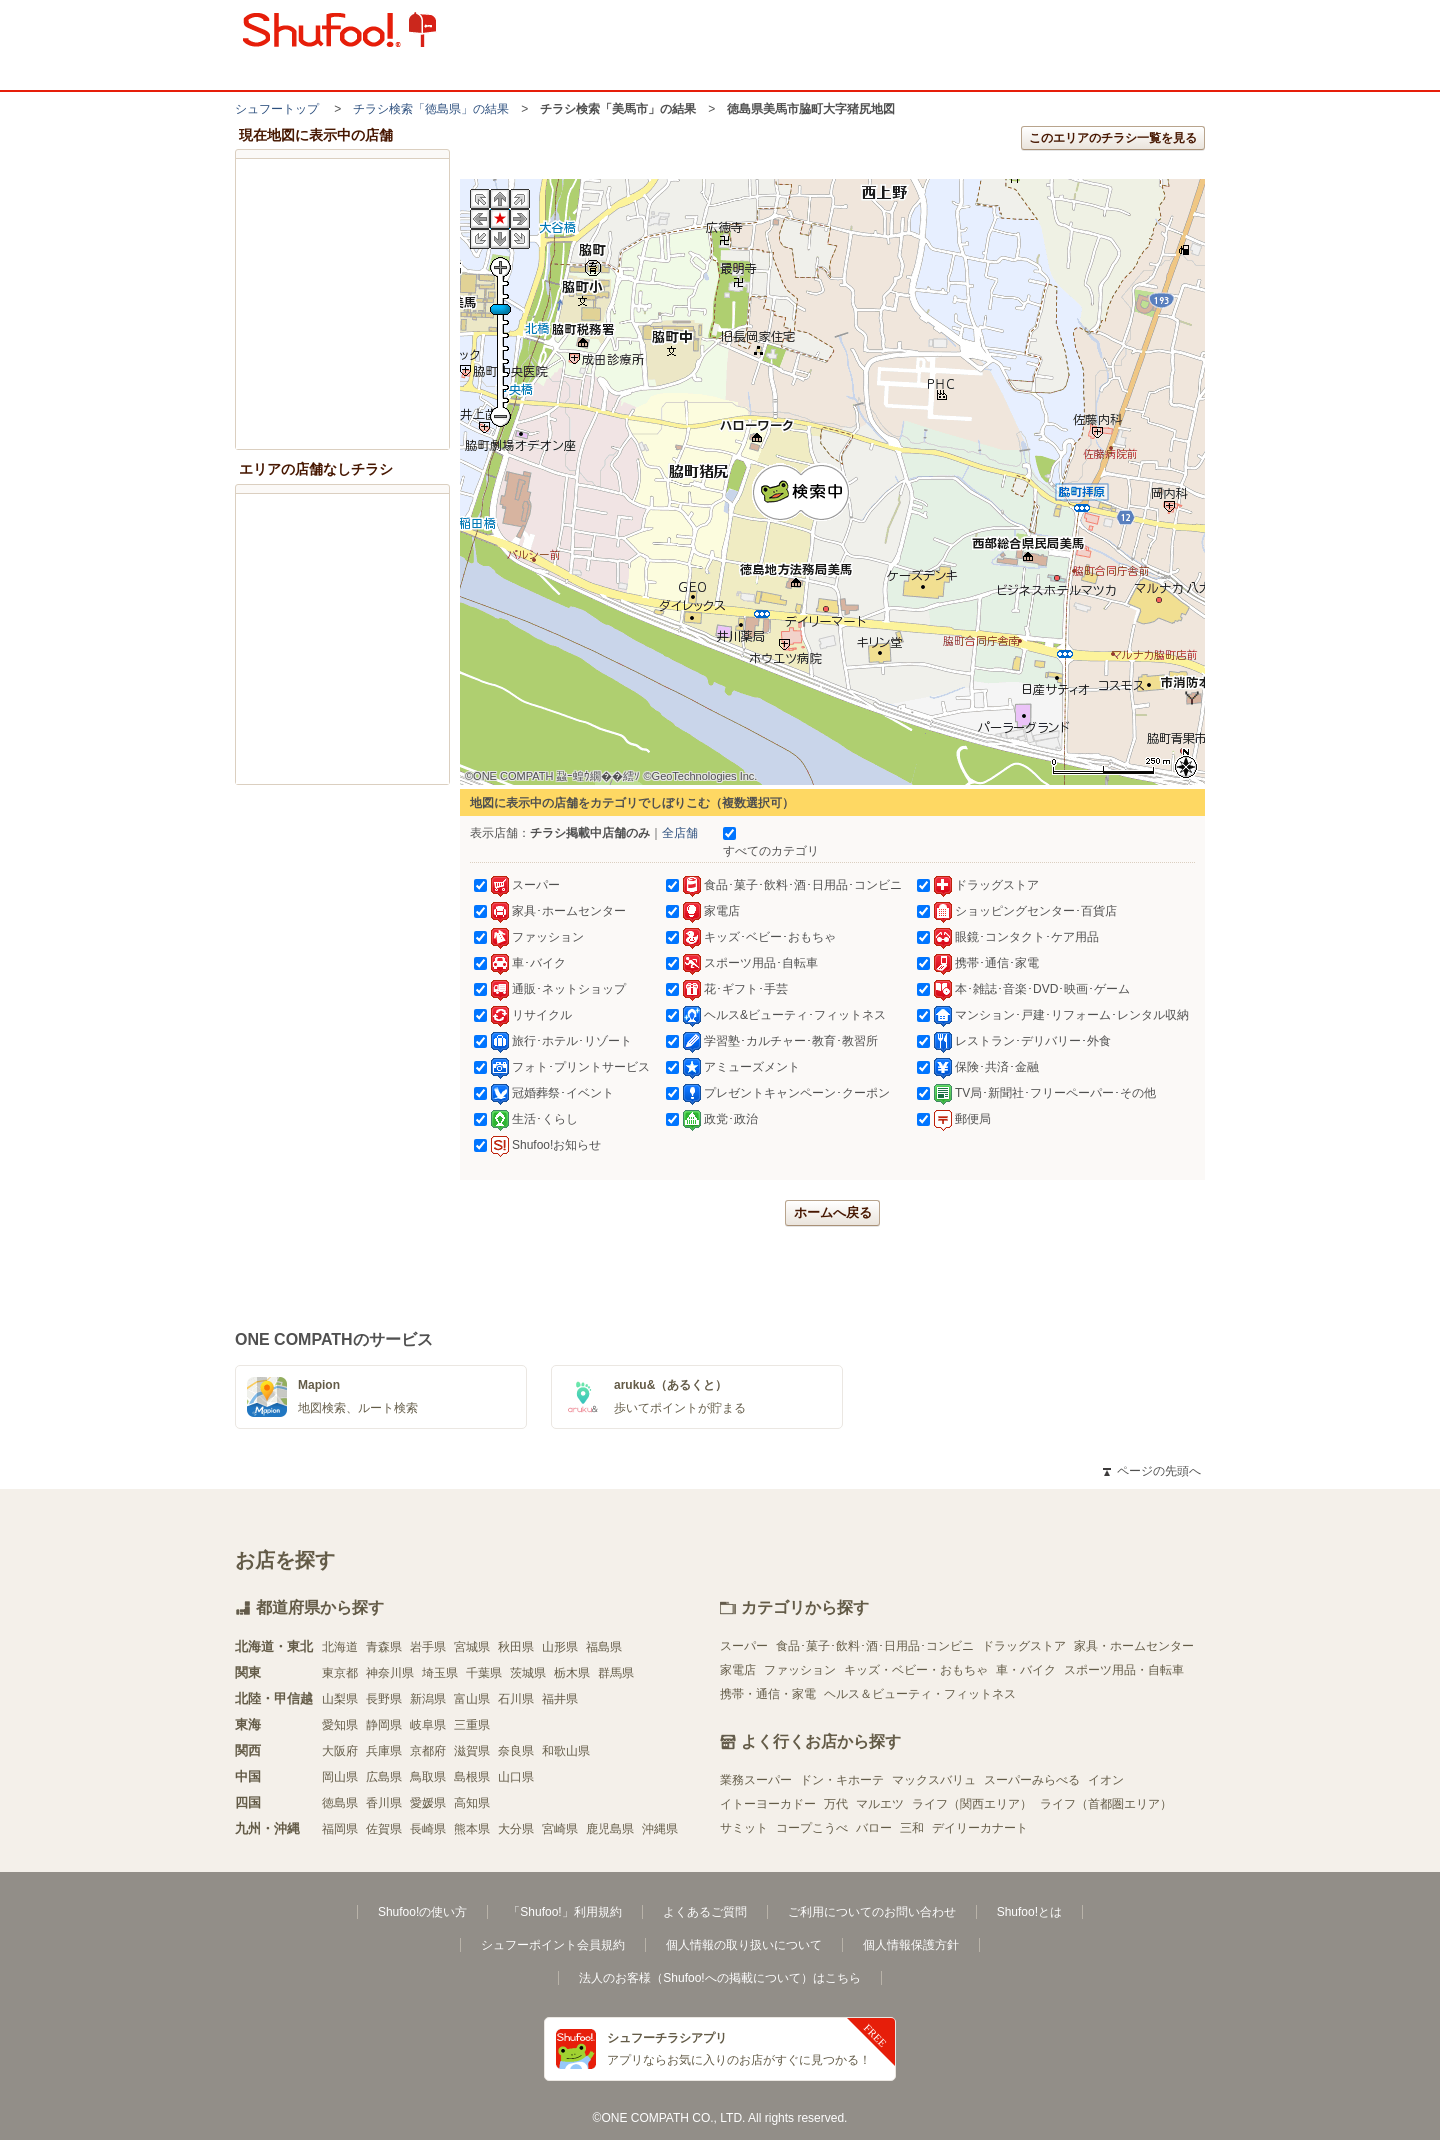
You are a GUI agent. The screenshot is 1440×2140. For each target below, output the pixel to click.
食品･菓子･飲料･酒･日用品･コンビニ (875, 1646)
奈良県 (516, 1751)
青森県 (384, 1647)
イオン (1106, 1780)
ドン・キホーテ (842, 1780)
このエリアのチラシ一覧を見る (1113, 138)
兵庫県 (384, 1751)
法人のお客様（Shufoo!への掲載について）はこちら (719, 1978)
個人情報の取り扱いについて (744, 1945)
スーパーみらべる (1032, 1780)
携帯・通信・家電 (768, 1694)
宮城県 (472, 1647)
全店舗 (680, 833)
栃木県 (572, 1673)
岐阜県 (428, 1725)
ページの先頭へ (1152, 1471)
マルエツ (880, 1804)
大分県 (516, 1829)
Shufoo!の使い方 (422, 1912)
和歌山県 (566, 1751)
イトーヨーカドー (768, 1804)
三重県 (472, 1725)
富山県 (472, 1699)
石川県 (516, 1699)
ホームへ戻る (833, 1212)
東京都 (340, 1673)
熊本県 (472, 1829)
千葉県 (484, 1673)
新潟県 (428, 1699)
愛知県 (340, 1725)
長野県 (384, 1699)
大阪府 (340, 1751)
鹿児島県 (610, 1829)
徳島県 (340, 1803)
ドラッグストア (1024, 1646)
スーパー (744, 1646)
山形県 (560, 1647)
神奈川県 (390, 1673)
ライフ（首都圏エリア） (1106, 1804)
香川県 (384, 1803)
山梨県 (340, 1699)
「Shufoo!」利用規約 (564, 1912)
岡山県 (340, 1777)
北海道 (340, 1647)
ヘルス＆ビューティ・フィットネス (920, 1694)
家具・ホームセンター (1134, 1646)
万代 (836, 1804)
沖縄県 (660, 1829)
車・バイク (1026, 1670)
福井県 (560, 1699)
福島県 (604, 1647)
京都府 (428, 1751)
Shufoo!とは (1029, 1912)
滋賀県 (472, 1751)
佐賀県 (384, 1829)
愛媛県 (428, 1803)
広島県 (384, 1777)
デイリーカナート (980, 1828)
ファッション (800, 1670)
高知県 (472, 1803)
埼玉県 (440, 1673)
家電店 (738, 1670)
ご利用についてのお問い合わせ (872, 1912)
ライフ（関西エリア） (972, 1804)
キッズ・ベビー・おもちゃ (916, 1670)
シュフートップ (277, 109)
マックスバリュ (934, 1780)
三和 (912, 1828)
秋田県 (516, 1647)
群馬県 (616, 1673)
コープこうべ (812, 1828)
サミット (744, 1828)
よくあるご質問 (705, 1912)
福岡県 (340, 1829)
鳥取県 (428, 1777)
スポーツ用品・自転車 (1124, 1670)
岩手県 (428, 1647)
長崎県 (428, 1829)
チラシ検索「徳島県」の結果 (431, 109)
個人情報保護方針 (911, 1945)
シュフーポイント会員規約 (553, 1945)
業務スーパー (756, 1780)
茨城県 (528, 1673)
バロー (874, 1828)
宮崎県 (560, 1829)
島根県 (472, 1777)
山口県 (516, 1777)
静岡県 (384, 1725)
